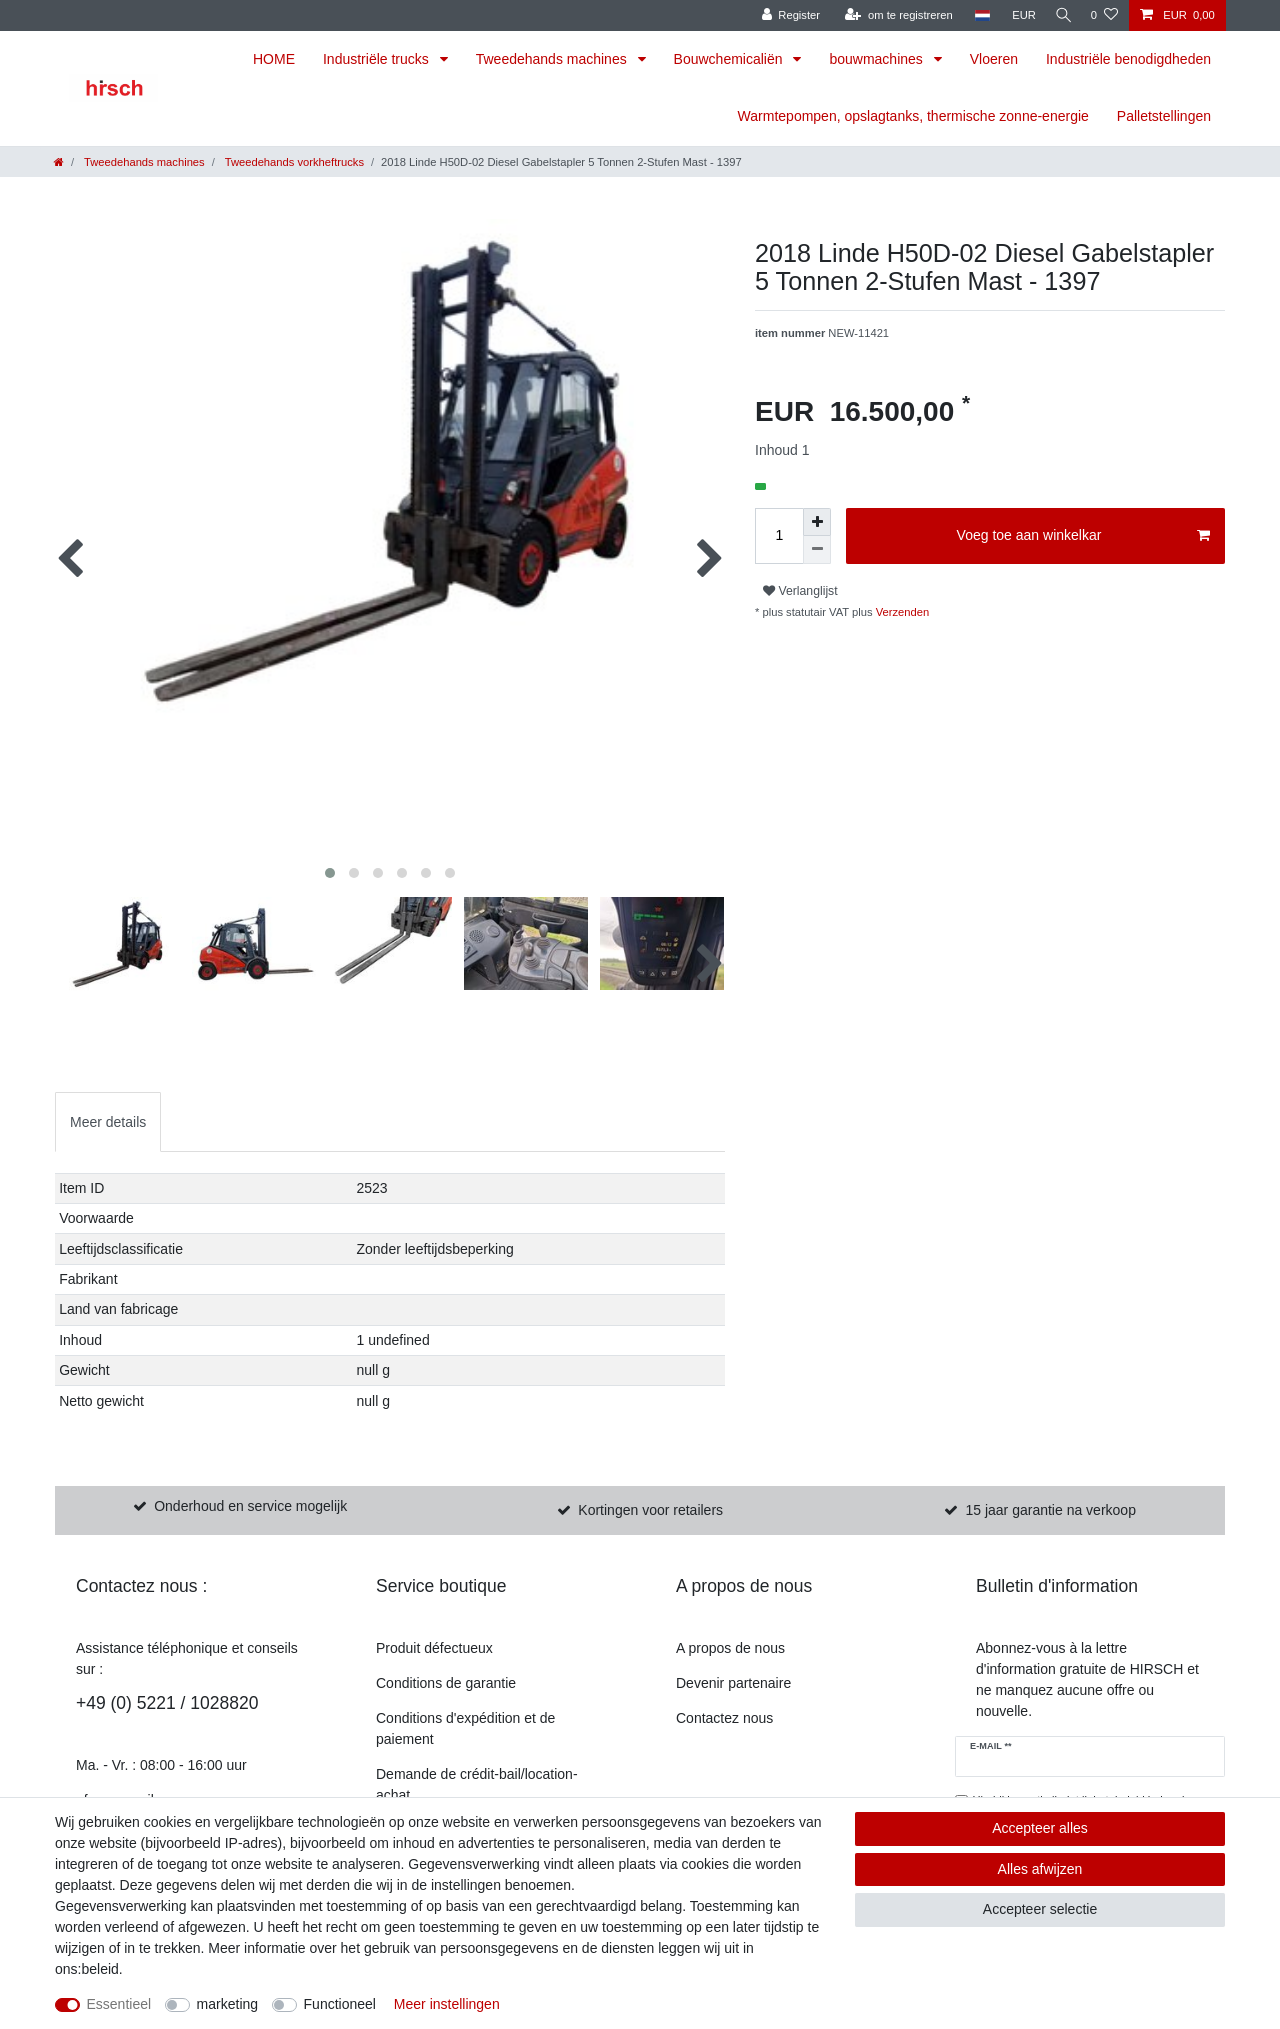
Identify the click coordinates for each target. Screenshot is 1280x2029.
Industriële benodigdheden (1128, 59)
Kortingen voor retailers (650, 1510)
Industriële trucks (378, 59)
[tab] (108, 1121)
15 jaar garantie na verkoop (1050, 1510)
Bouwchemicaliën (730, 59)
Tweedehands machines (553, 59)
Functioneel (340, 2004)
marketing (227, 2004)
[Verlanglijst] (1104, 15)
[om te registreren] (892, 15)
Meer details (108, 1122)
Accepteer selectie (1040, 1909)
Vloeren (994, 59)
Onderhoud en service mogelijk (250, 1506)
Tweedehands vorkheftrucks (293, 162)
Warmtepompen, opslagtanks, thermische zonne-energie (913, 116)
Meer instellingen (447, 2004)
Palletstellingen (1164, 116)
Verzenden (901, 612)
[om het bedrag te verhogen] (817, 522)
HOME (274, 59)
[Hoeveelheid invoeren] (779, 536)
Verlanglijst (800, 591)
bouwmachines (877, 59)
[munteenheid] (1017, 15)
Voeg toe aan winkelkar (1083, 536)
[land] (974, 15)
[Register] (783, 15)
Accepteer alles (1040, 1828)
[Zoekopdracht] (1060, 15)
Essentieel (119, 2004)
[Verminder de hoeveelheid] (817, 550)
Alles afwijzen (1040, 1869)
